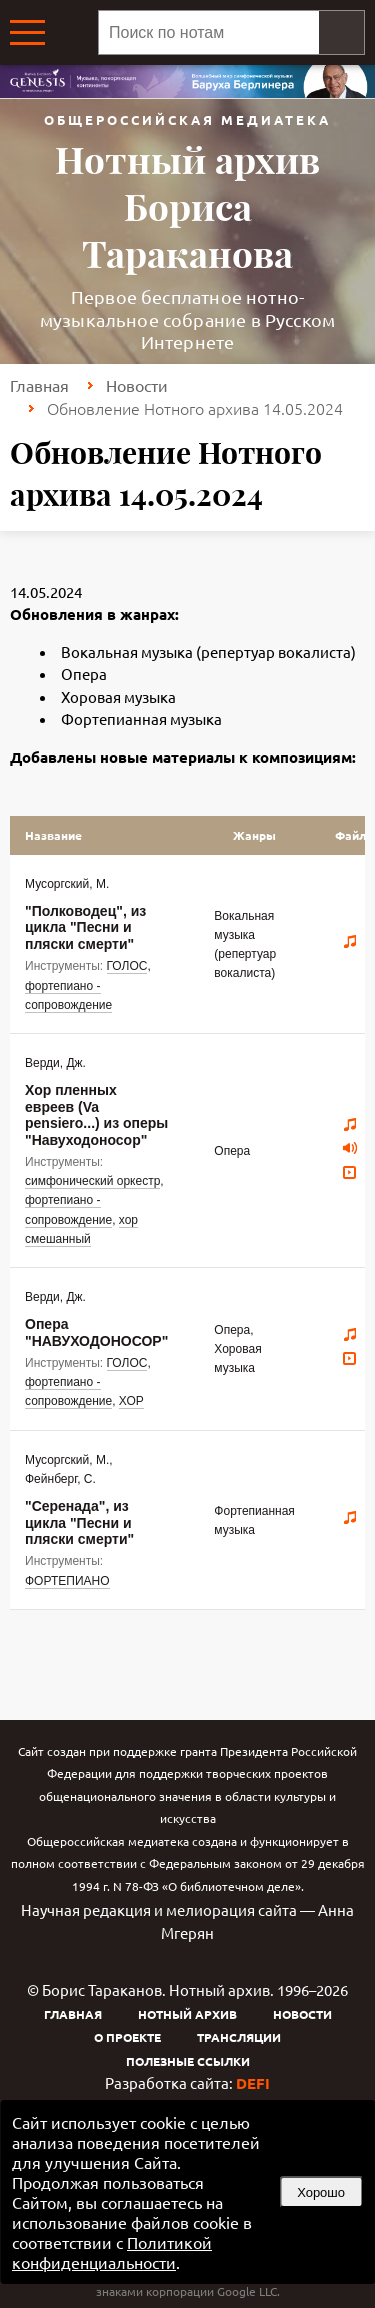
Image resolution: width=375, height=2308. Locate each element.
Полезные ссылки (188, 2061)
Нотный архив (187, 2014)
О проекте (127, 2037)
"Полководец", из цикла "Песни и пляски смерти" (85, 927)
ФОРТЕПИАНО (67, 1581)
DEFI (253, 2083)
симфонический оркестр (92, 1181)
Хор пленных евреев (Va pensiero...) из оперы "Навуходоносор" (96, 1114)
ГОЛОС (127, 966)
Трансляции (239, 2037)
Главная (39, 385)
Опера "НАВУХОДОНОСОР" (96, 1332)
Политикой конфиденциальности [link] (112, 2252)
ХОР (131, 1401)
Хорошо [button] (321, 2192)
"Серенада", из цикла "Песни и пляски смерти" (79, 1522)
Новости (137, 385)
